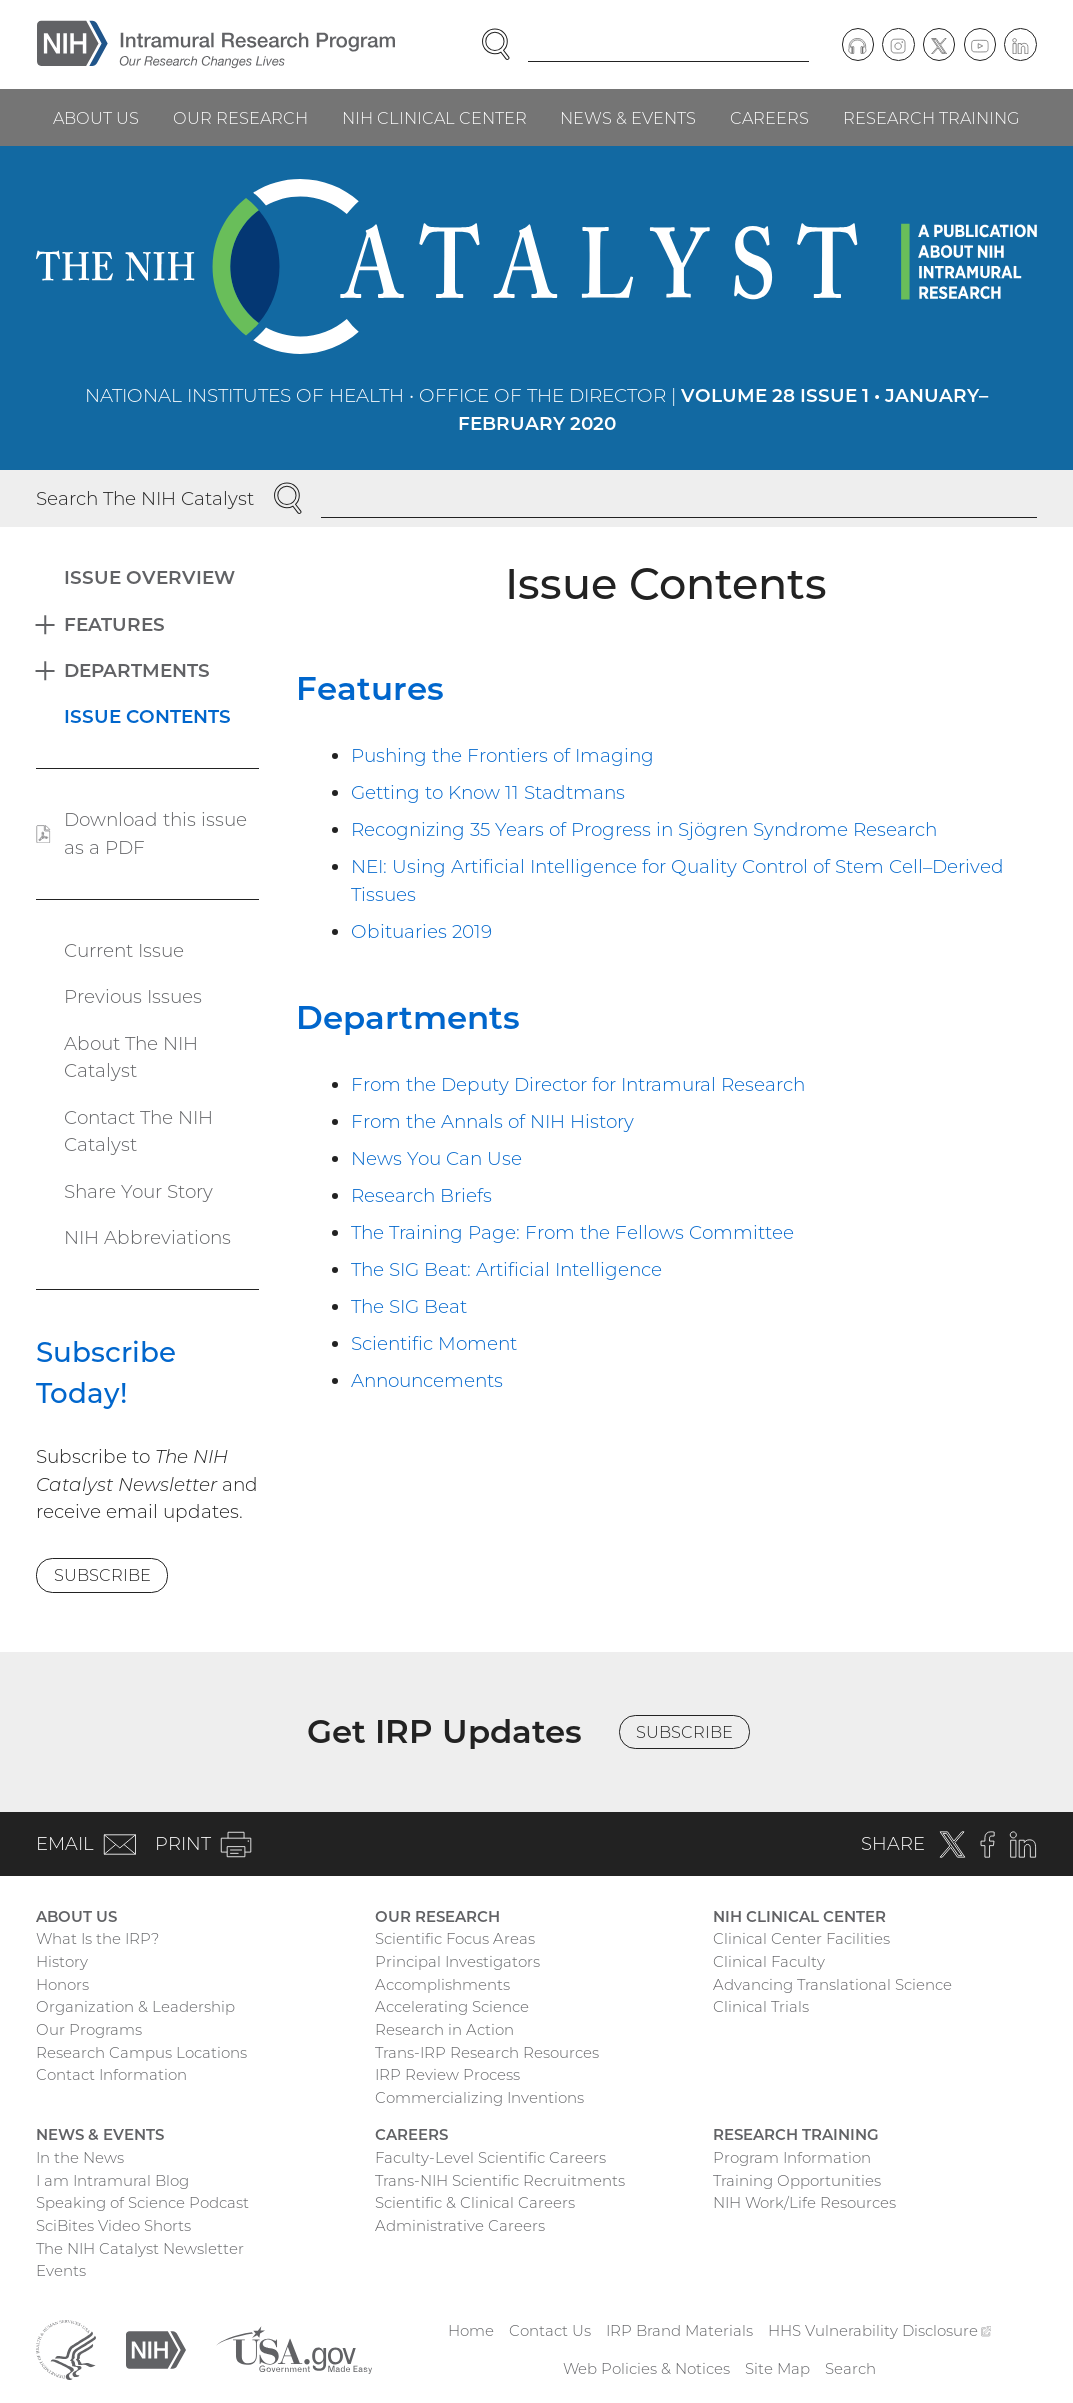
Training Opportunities (797, 2180)
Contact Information (111, 2074)
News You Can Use (436, 1158)
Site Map (777, 2368)
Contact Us (550, 2330)
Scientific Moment (434, 1343)
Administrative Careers (460, 2225)
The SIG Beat (409, 1306)
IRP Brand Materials (679, 2330)
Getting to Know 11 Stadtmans (488, 792)
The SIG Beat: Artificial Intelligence (506, 1269)
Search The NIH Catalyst (145, 498)
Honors (62, 1984)
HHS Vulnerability (880, 2330)
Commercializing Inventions (479, 2097)
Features (370, 688)
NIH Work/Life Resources (804, 2202)
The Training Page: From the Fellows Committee (572, 1232)
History (62, 1961)
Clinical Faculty (769, 1961)
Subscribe (102, 1575)
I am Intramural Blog (112, 2180)
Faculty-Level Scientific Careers (490, 2157)
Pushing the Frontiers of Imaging (502, 755)
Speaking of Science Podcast (142, 2202)
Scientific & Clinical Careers (475, 2202)
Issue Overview (149, 577)
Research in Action (444, 2029)
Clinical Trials (761, 2006)
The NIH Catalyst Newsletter (140, 2248)
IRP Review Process (447, 2074)
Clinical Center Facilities (801, 1938)
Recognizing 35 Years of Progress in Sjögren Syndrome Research (644, 829)
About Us (96, 118)
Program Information (792, 2157)
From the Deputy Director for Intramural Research (578, 1084)
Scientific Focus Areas (455, 1938)
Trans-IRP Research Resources (487, 2052)
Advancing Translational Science (832, 1984)
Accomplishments (442, 1984)
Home (471, 2330)
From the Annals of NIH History (492, 1121)
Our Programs (89, 2029)
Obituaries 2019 (421, 931)
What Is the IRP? (97, 1938)
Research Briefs (421, 1195)
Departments (408, 1017)
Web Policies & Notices (646, 2368)
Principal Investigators (457, 1961)
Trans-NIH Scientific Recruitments (500, 2180)
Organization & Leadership (135, 2006)
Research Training (931, 118)
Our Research (240, 118)
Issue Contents (147, 716)
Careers (769, 118)
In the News (80, 2157)
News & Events (628, 118)
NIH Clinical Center (434, 118)
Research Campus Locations (141, 2052)
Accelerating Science (452, 2006)
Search (850, 2368)
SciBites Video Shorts (113, 2225)
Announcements (427, 1380)
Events (61, 2270)
